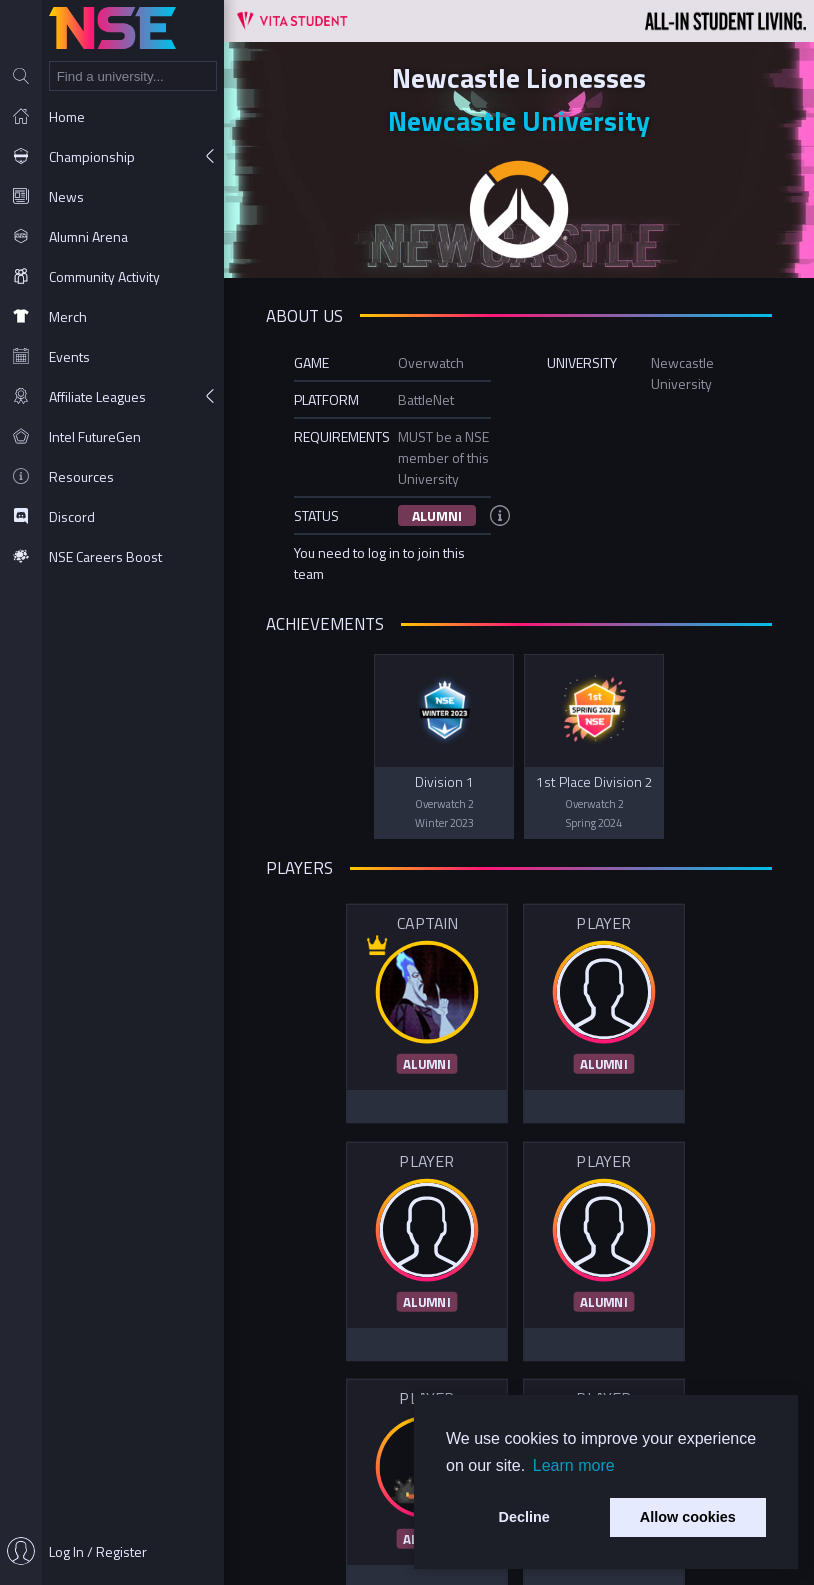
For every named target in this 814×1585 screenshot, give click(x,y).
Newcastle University (519, 120)
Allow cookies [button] (688, 1517)
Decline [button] (524, 1517)
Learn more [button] (574, 1465)
